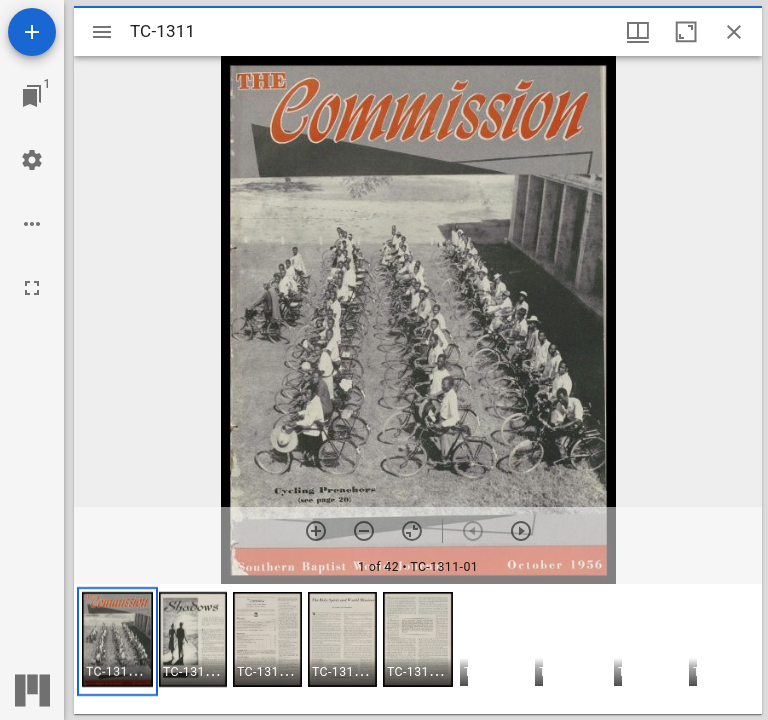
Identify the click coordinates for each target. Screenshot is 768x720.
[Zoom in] (316, 531)
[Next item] (521, 531)
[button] (117, 641)
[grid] (418, 649)
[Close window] (734, 32)
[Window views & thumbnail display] (638, 32)
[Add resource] (32, 32)
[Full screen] (32, 288)
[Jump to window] (32, 96)
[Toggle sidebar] (102, 32)
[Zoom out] (364, 531)
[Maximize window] (686, 32)
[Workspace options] (32, 224)
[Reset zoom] (412, 531)
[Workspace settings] (32, 160)
